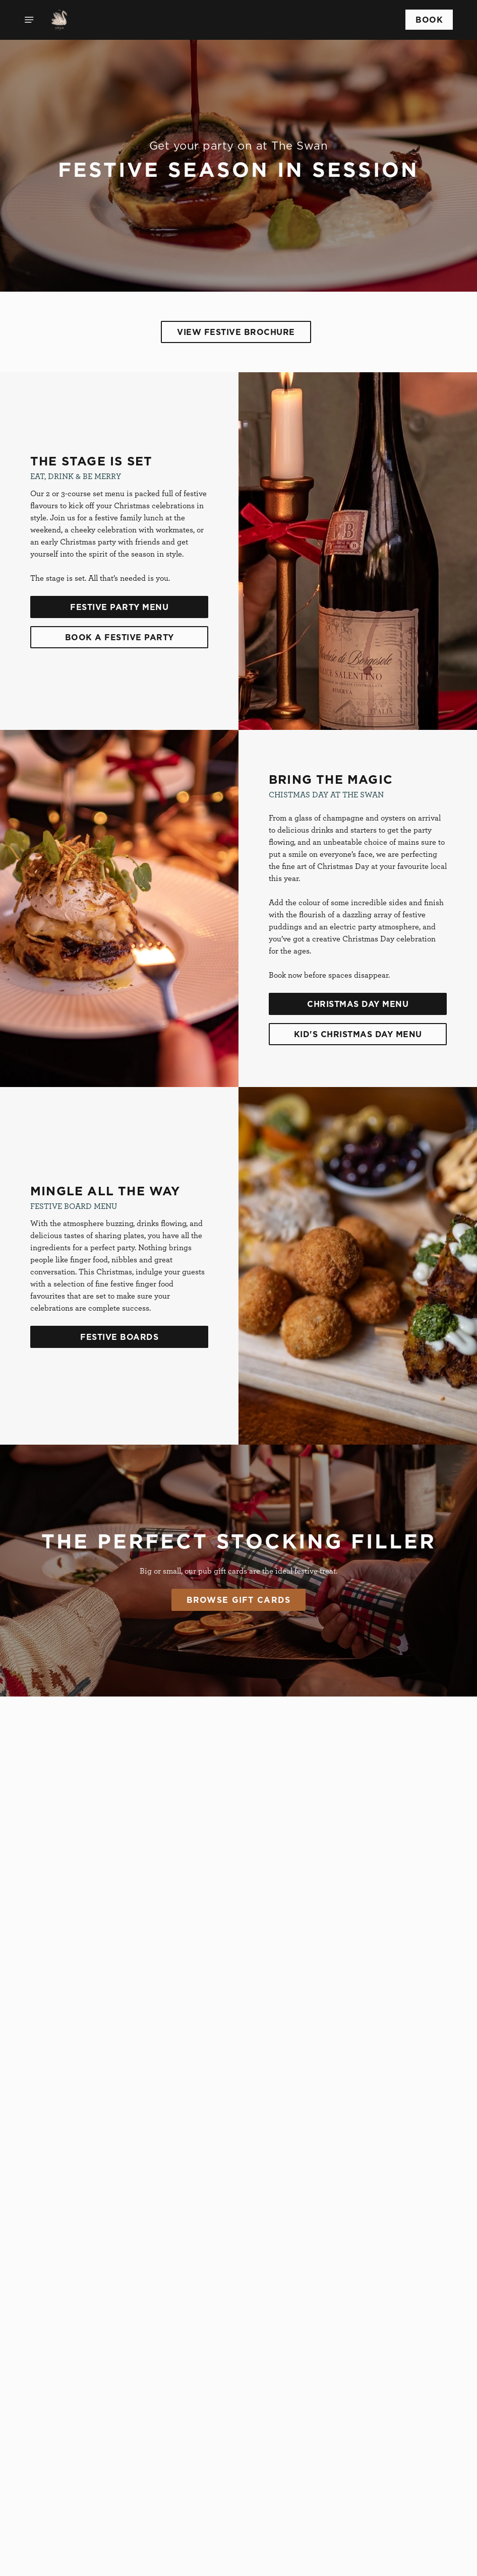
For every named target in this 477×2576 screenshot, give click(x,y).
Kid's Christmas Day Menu (358, 1034)
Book (429, 20)
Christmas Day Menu (357, 1003)
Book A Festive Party (119, 637)
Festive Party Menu (119, 607)
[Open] (29, 20)
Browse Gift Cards (239, 1599)
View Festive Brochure (236, 331)
